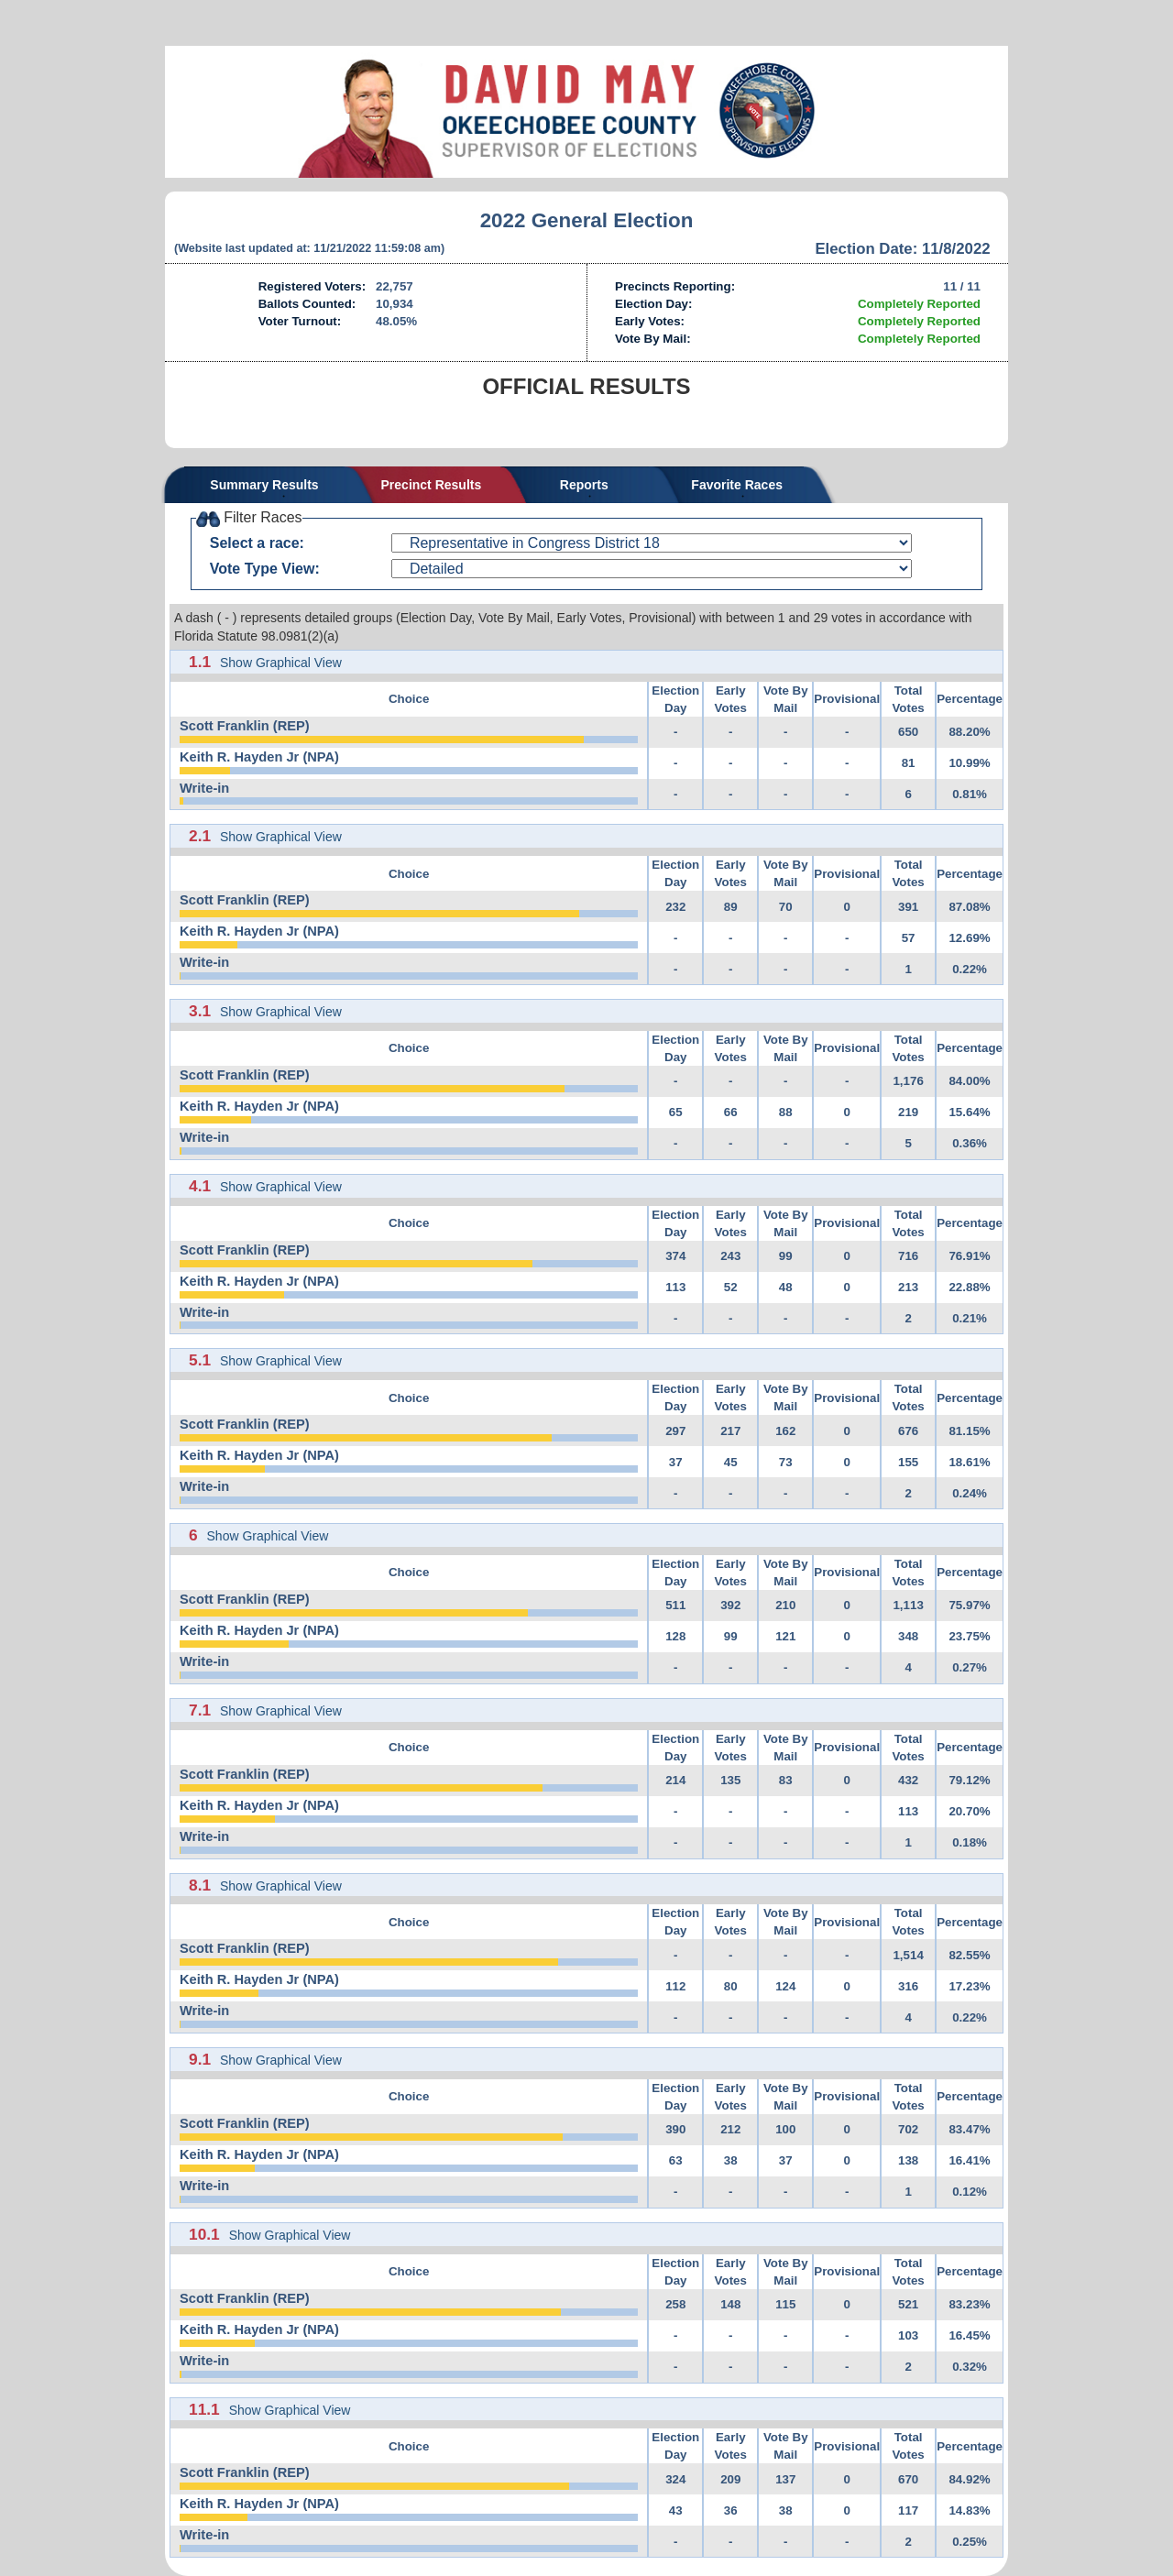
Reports (584, 484)
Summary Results (264, 484)
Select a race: (257, 543)
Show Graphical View (281, 662)
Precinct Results (431, 484)
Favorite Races (737, 484)
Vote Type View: (265, 568)
